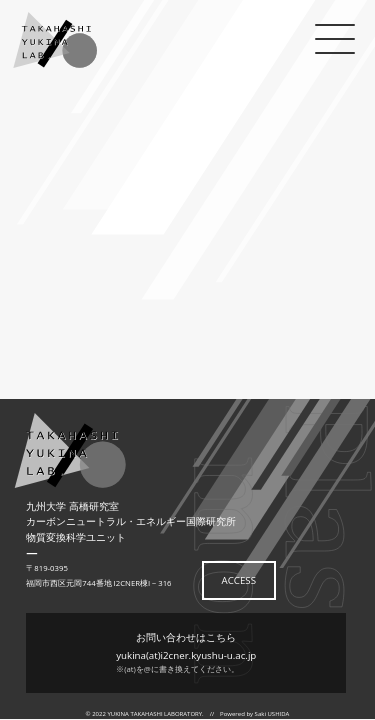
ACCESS (239, 580)
